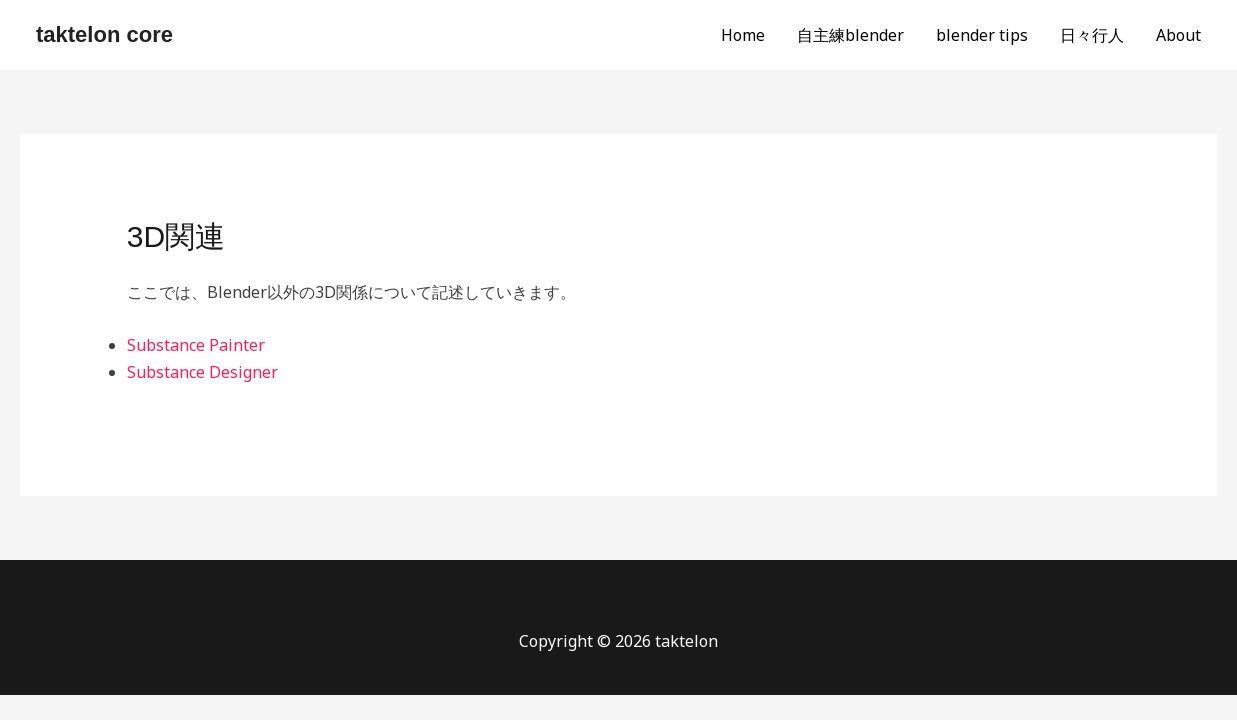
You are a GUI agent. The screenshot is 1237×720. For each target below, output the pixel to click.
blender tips (982, 35)
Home (743, 35)
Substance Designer (202, 372)
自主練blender (850, 35)
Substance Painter (196, 345)
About (1178, 35)
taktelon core (104, 34)
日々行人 (1092, 35)
